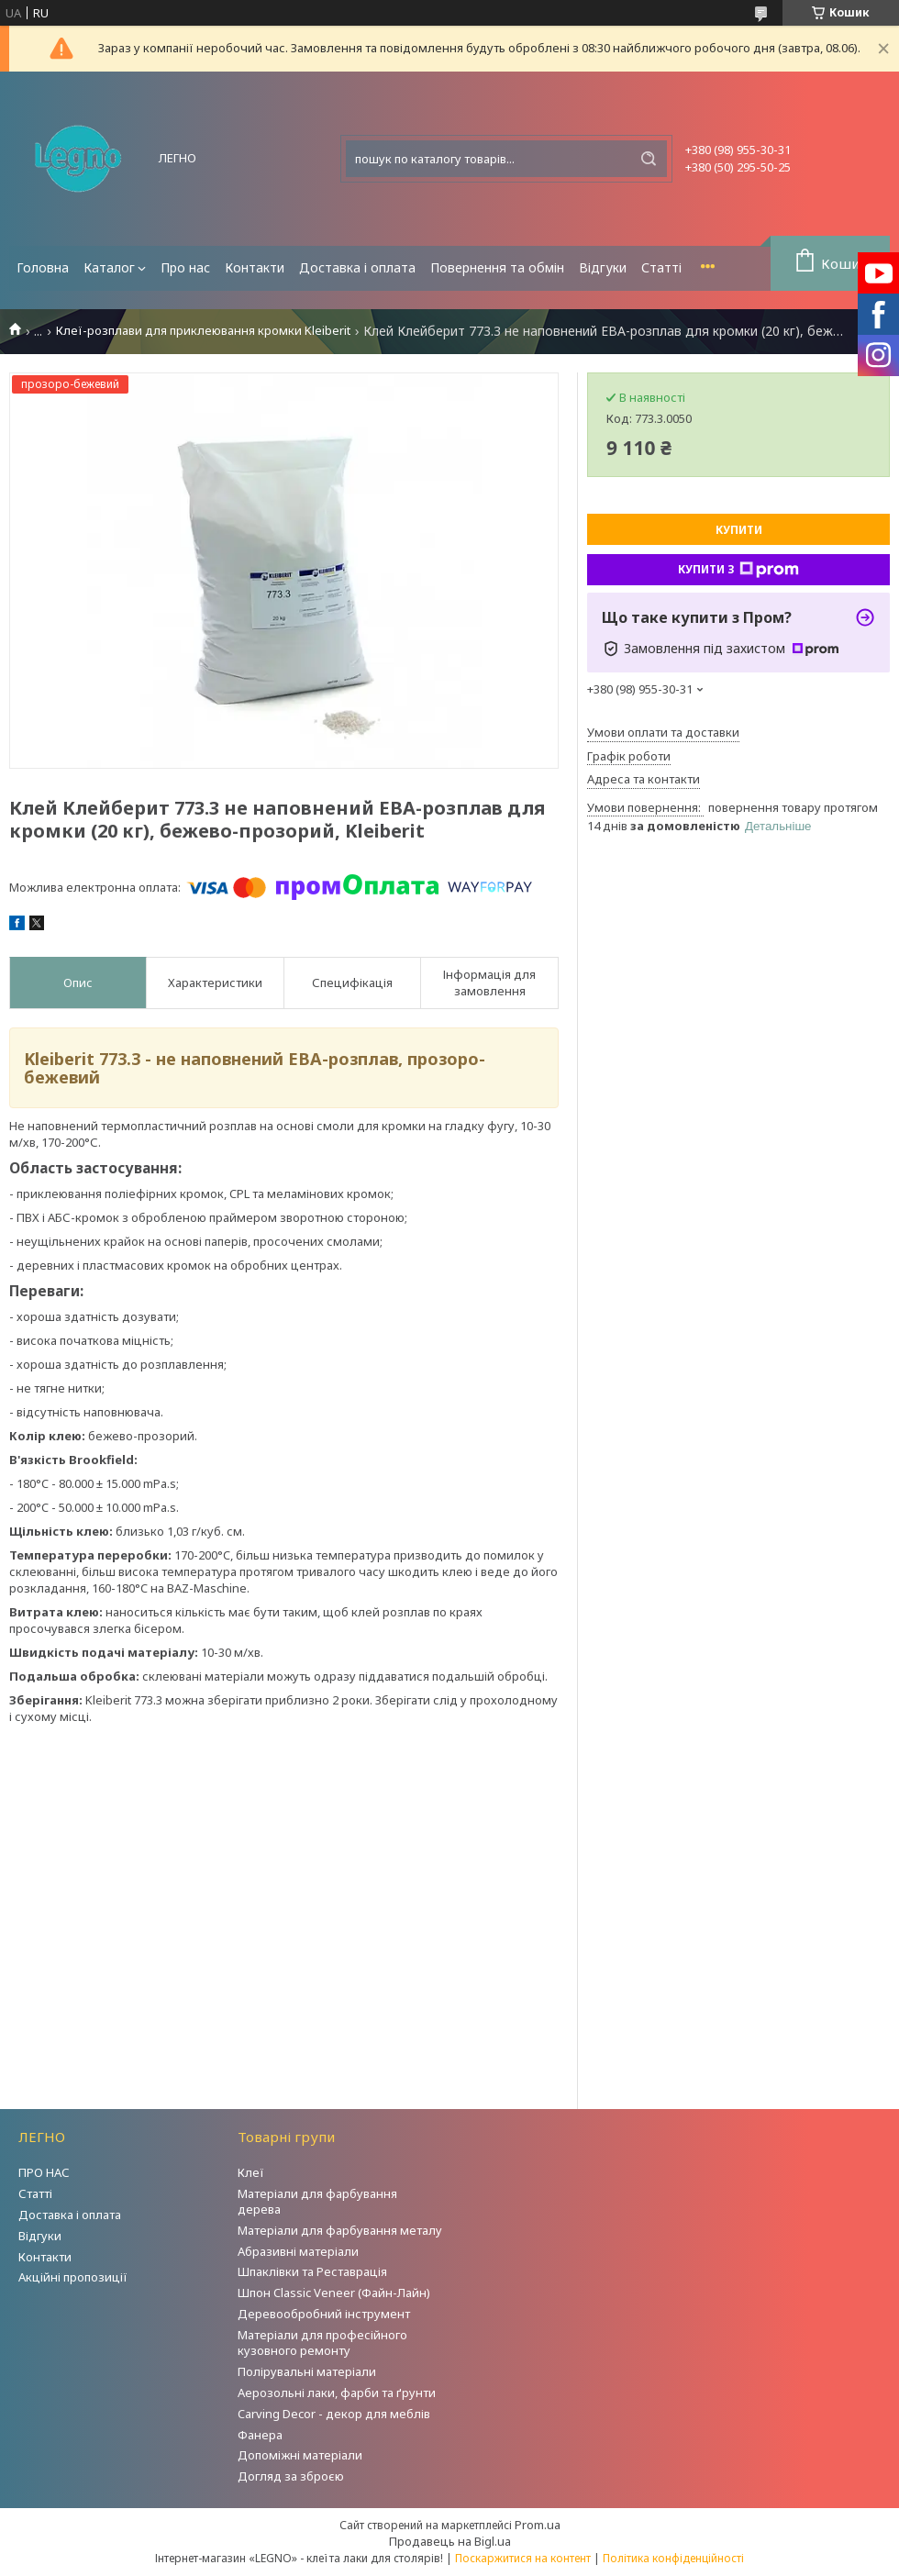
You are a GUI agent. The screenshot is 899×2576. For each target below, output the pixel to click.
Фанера (260, 2434)
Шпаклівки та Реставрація (312, 2271)
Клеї (251, 2172)
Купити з (738, 569)
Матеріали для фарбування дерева (317, 2201)
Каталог (109, 267)
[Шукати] (648, 158)
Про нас (185, 267)
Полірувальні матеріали (307, 2371)
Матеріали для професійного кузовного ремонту (322, 2342)
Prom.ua (537, 2524)
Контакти (254, 267)
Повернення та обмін (497, 267)
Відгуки (603, 267)
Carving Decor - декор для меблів (334, 2413)
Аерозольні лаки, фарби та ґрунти (337, 2392)
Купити (739, 530)
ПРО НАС (44, 2172)
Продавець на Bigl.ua (450, 2541)
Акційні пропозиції (73, 2277)
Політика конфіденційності (673, 2558)
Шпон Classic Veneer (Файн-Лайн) (334, 2292)
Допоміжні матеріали (300, 2455)
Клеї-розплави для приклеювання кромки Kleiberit (203, 331)
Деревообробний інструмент (324, 2313)
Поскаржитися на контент (523, 2558)
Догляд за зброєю (291, 2476)
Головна (43, 267)
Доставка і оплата (357, 267)
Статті (661, 267)
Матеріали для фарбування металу (340, 2230)
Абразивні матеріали (298, 2251)
